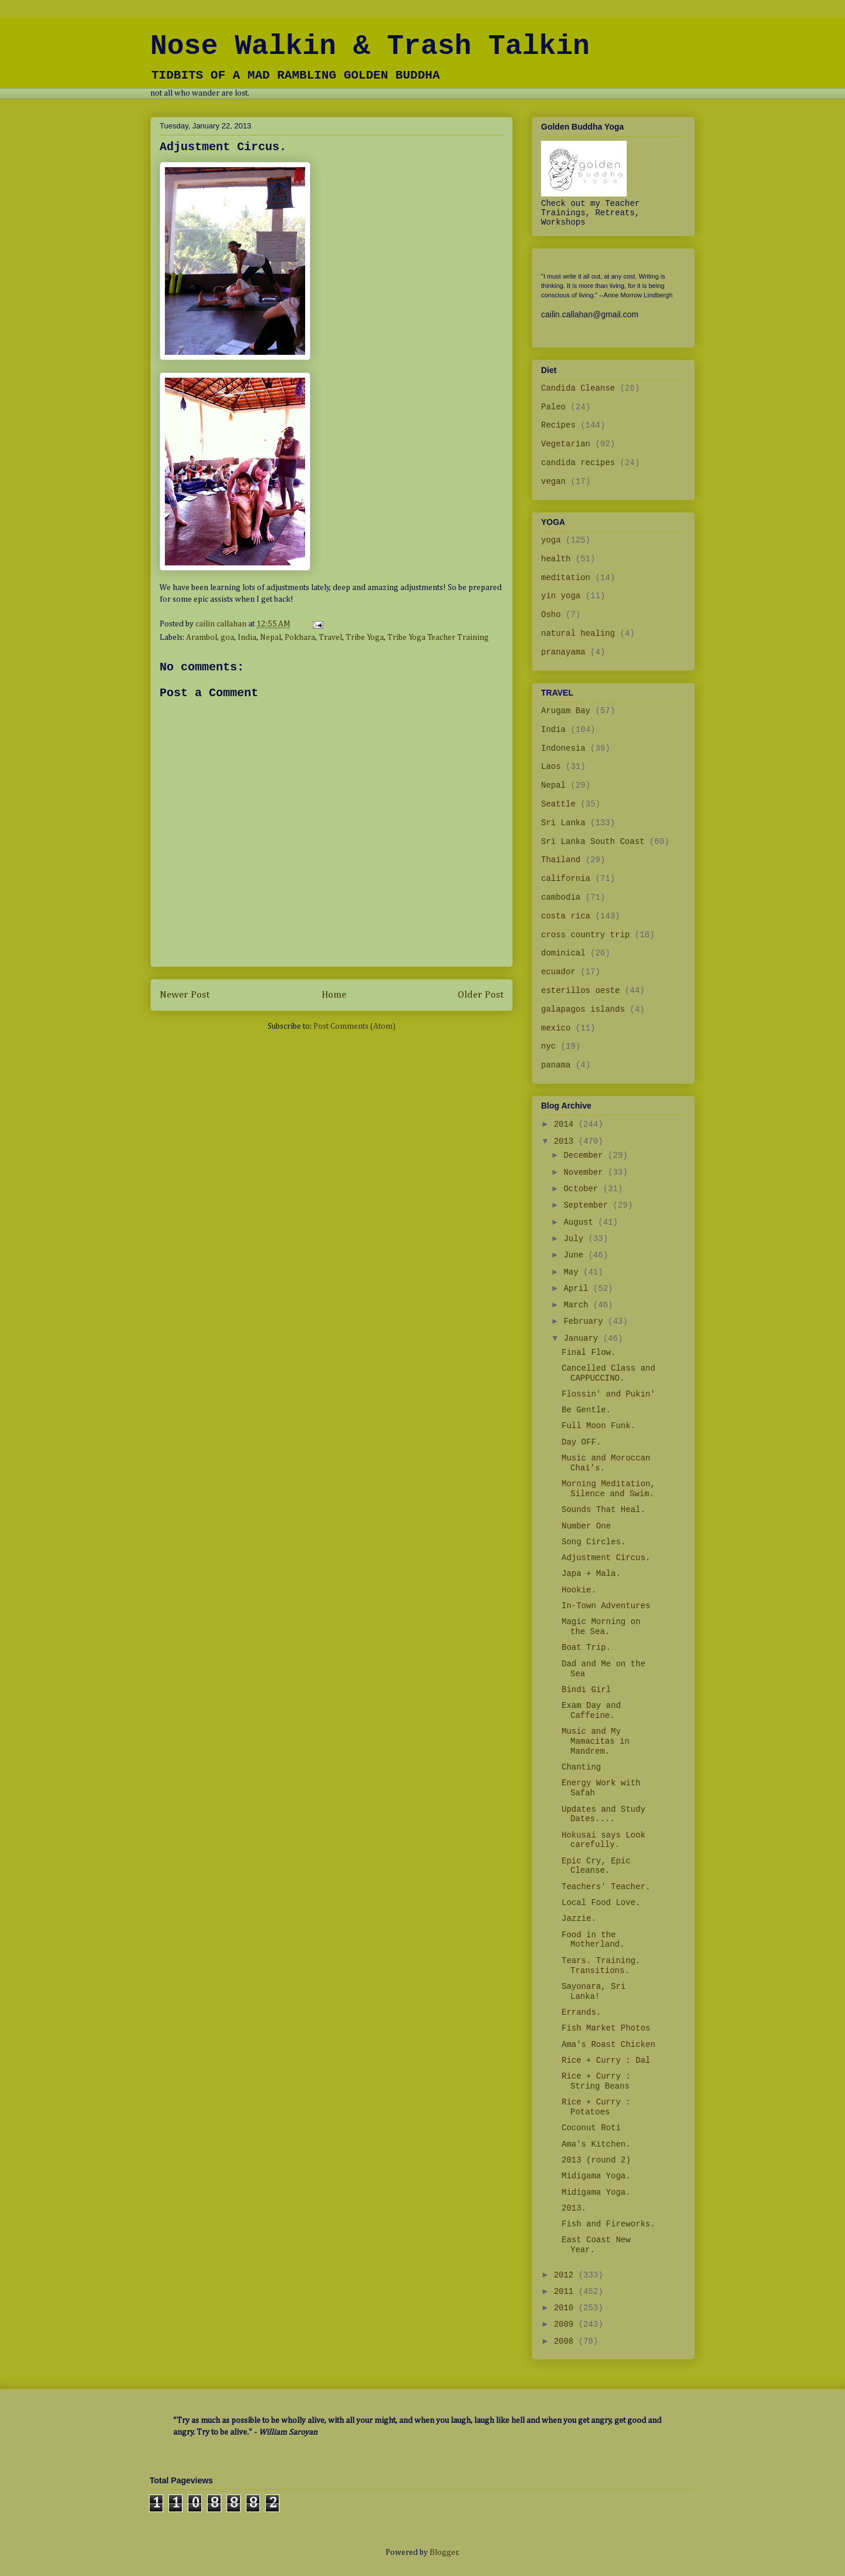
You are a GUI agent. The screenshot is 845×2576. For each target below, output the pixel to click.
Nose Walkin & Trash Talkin (370, 46)
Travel (330, 637)
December (585, 1155)
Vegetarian (565, 444)
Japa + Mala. (591, 1573)
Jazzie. (579, 1918)
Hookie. (579, 1590)
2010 (566, 2308)
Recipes (558, 425)
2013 (566, 1141)
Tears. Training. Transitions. (601, 1965)
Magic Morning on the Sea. (601, 1626)
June (575, 1255)
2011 (566, 2291)
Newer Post (184, 995)
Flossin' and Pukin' (608, 1394)
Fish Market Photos (606, 2028)
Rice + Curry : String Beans (596, 2081)
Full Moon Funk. (599, 1426)
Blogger (444, 2552)
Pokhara (300, 637)
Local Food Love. (601, 1902)
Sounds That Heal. (603, 1509)
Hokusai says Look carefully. (603, 1840)
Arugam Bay (565, 711)
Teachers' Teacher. (606, 1887)
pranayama (563, 652)
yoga (551, 540)
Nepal (270, 637)
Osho (551, 614)
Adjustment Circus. (606, 1557)
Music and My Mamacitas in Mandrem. (596, 1741)
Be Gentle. (586, 1410)
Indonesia (563, 748)
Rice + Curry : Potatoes (596, 2107)
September (588, 1205)
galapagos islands (583, 1009)
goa (227, 637)
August (580, 1222)
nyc (548, 1046)
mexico (555, 1028)
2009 (566, 2324)
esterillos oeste (580, 990)
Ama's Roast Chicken (608, 2044)
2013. (574, 2208)
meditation (565, 577)
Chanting (581, 1767)
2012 (566, 2275)
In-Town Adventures (606, 1606)
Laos (551, 766)
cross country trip (585, 935)
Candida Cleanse (578, 388)
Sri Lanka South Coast (592, 841)
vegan (553, 481)
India (247, 637)
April (578, 1288)
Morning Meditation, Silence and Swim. (608, 1489)
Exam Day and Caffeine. (591, 1710)
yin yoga (560, 596)
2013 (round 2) (596, 2160)
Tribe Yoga (365, 637)
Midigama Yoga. (596, 2176)
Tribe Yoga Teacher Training (438, 637)
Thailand (560, 860)
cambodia (560, 897)
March (578, 1305)
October (583, 1189)
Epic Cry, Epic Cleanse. (596, 1866)
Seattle (558, 804)
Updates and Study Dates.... (603, 1814)
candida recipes (578, 462)
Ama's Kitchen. (596, 2144)
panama (555, 1065)
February (585, 1321)
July (575, 1238)
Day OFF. (581, 1442)
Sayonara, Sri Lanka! (594, 1991)
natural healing (578, 633)
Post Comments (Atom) (354, 1026)
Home (334, 995)
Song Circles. (594, 1542)
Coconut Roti (591, 2128)
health (555, 559)
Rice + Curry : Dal (606, 2060)
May (573, 1272)
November (585, 1172)
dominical (563, 953)
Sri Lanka (563, 823)
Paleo (553, 407)
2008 (566, 2341)
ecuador (558, 972)
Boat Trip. (586, 1647)
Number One (586, 1526)
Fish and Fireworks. (608, 2224)
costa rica (565, 916)
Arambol (201, 637)
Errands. (581, 2012)
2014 (566, 1124)
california (565, 878)
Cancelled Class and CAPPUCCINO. (608, 1373)
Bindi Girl (586, 1689)
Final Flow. (589, 1352)
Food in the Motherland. (593, 1940)
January (583, 1338)
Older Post (480, 995)
